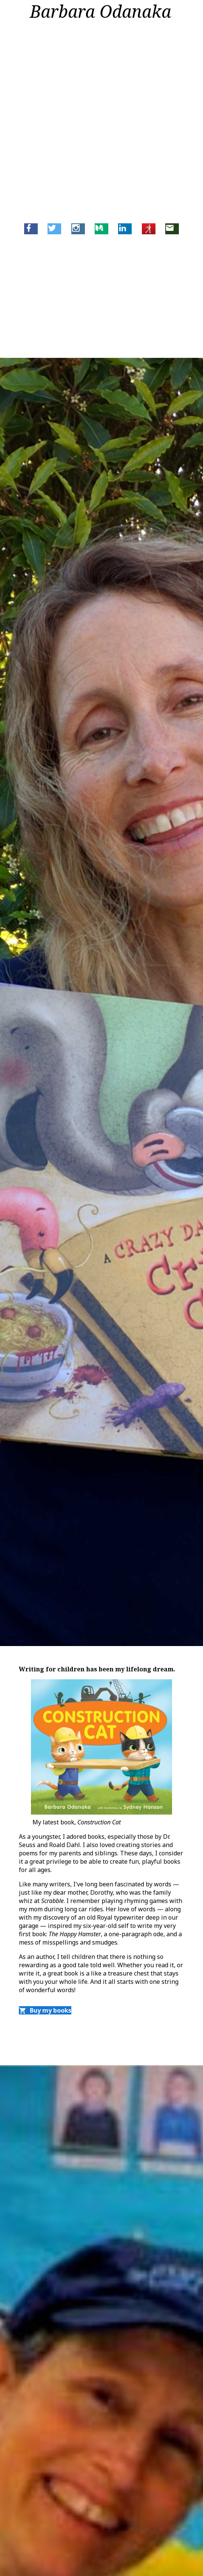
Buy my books (45, 2010)
